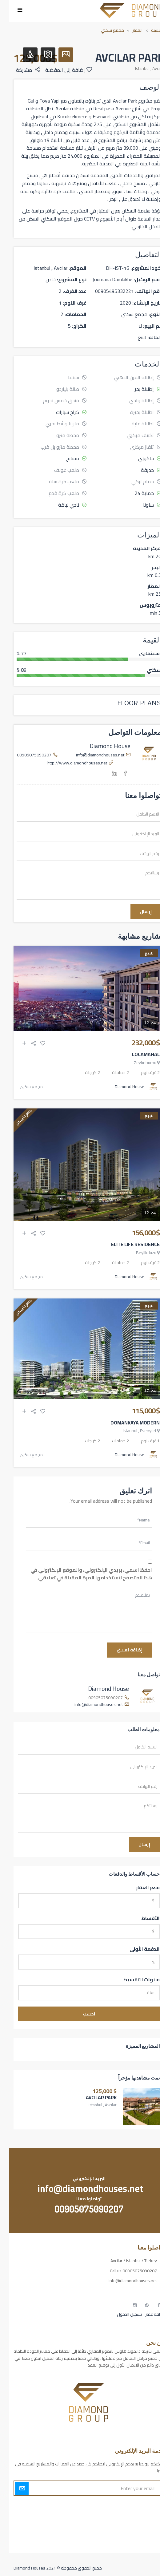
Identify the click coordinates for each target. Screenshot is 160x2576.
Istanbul (133, 68)
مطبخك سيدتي (142, 2538)
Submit (13, 2488)
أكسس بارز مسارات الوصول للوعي (125, 2506)
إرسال (137, 912)
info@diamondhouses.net (91, 755)
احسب (80, 2014)
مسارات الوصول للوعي (135, 2517)
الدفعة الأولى (136, 1949)
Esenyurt (139, 1431)
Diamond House (101, 745)
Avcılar (149, 68)
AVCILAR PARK (92, 2097)
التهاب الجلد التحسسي (136, 2528)
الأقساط (141, 1918)
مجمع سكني (103, 30)
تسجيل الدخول (120, 2314)
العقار (129, 30)
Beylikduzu (137, 1253)
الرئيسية (148, 30)
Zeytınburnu (136, 1063)
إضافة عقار (145, 2314)
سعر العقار (139, 1888)
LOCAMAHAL (137, 1054)
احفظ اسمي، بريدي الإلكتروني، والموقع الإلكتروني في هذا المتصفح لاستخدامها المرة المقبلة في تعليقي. (82, 1574)
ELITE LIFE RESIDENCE (126, 1244)
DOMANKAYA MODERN (126, 1422)
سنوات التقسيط (132, 1980)
